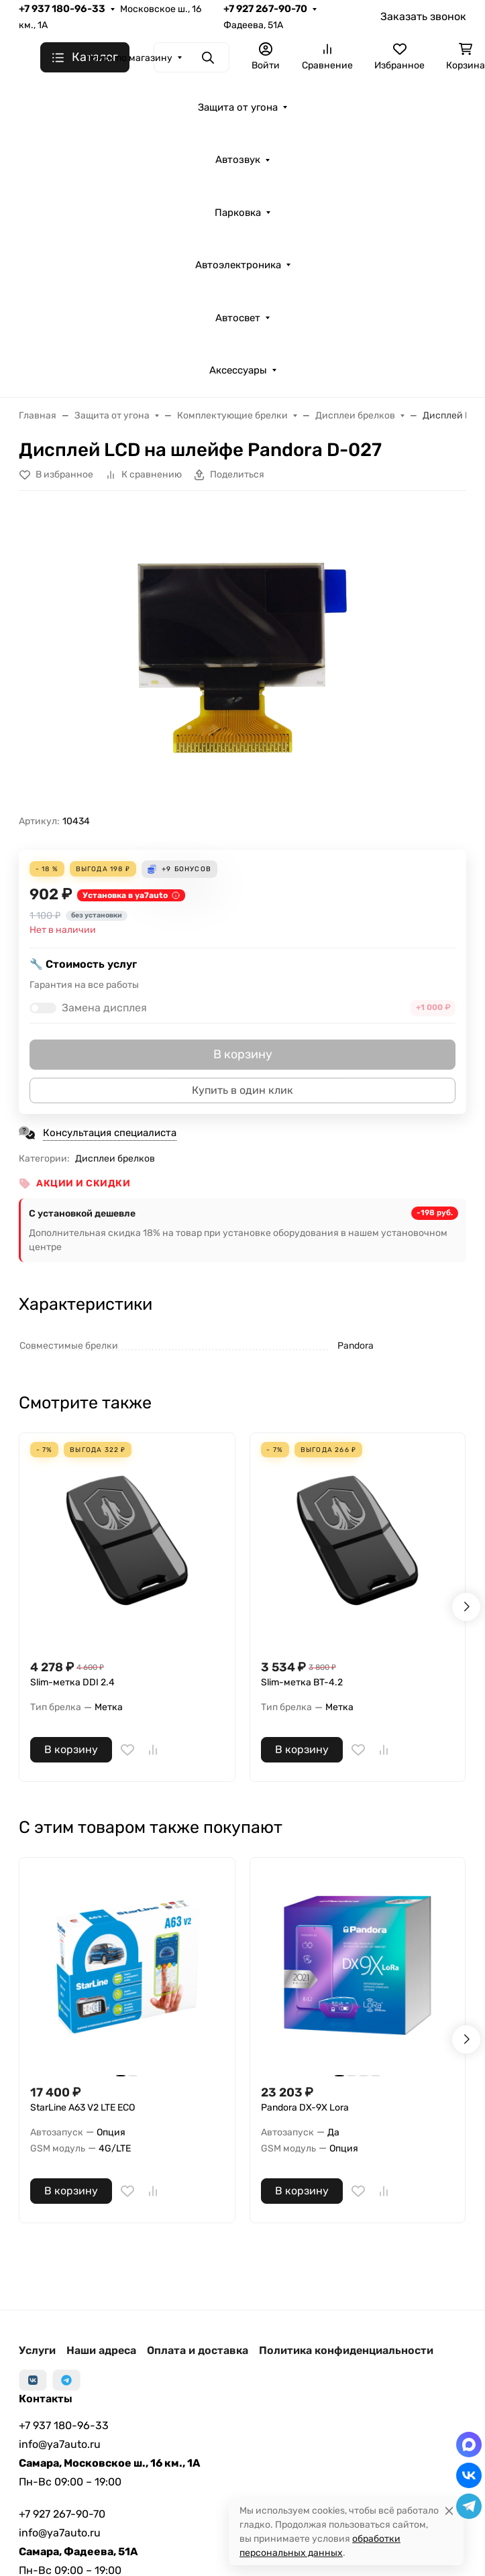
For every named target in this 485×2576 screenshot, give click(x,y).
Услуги (37, 2350)
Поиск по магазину (128, 58)
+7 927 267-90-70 (265, 9)
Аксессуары (238, 370)
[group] (242, 657)
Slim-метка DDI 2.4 (72, 1682)
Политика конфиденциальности (346, 2350)
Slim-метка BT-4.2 (302, 1682)
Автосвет (237, 318)
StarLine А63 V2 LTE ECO (82, 2107)
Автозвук (237, 160)
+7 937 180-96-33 (62, 9)
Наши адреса (101, 2350)
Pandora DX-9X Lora (305, 2107)
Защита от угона (238, 107)
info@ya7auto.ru (60, 2444)
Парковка (238, 213)
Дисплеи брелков (115, 1158)
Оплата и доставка (197, 2350)
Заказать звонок (423, 16)
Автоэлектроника (238, 265)
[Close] (449, 2511)
